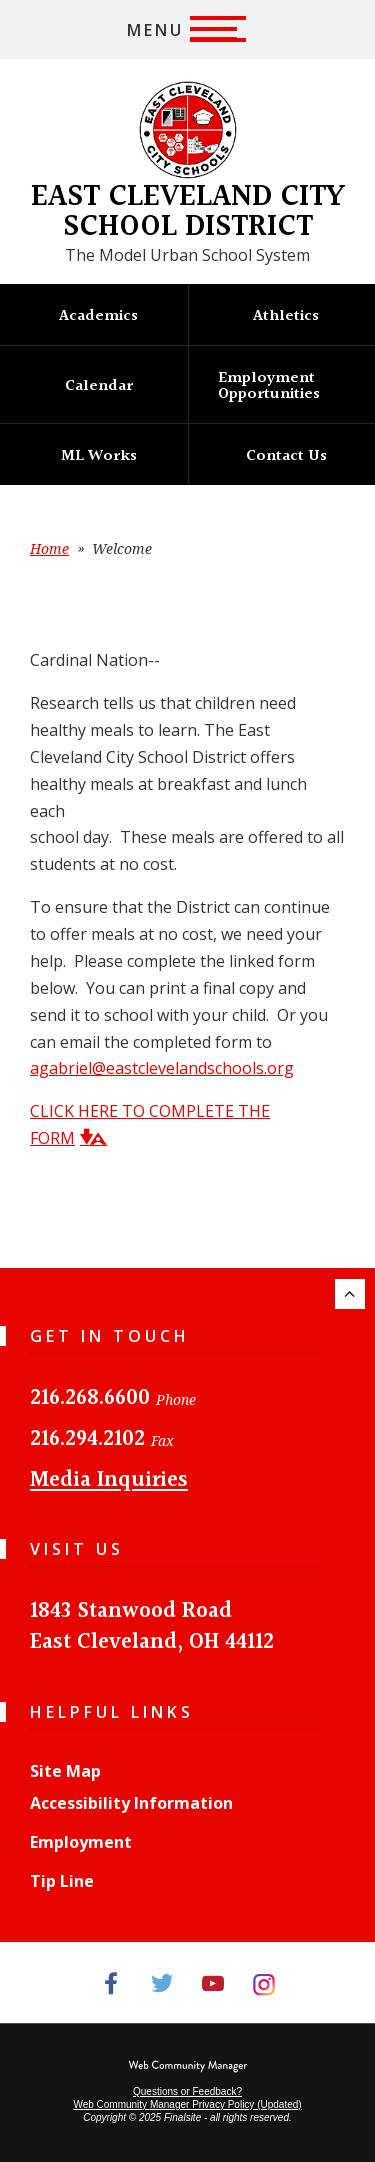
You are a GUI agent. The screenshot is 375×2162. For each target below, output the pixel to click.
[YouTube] (213, 1982)
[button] (187, 29)
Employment (81, 1842)
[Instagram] (264, 1982)
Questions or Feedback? (187, 2091)
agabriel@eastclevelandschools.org (162, 1068)
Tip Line (62, 1881)
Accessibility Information (131, 1803)
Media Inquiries (109, 1480)
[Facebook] (111, 1982)
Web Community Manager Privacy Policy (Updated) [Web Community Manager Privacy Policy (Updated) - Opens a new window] (187, 2104)
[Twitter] (162, 1982)
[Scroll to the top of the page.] (350, 1294)
